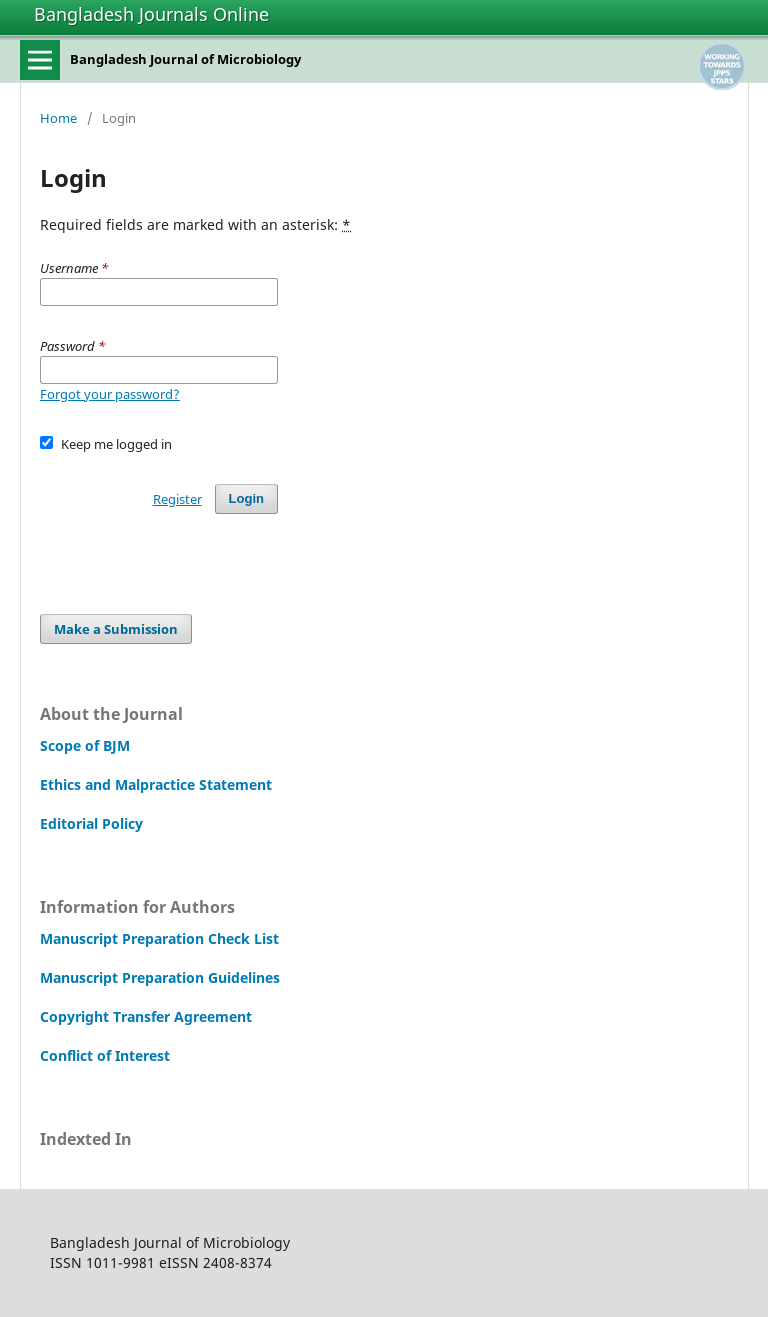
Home (58, 118)
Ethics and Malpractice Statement (156, 784)
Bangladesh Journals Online (151, 14)
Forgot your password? (110, 394)
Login (246, 498)
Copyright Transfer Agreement (146, 1016)
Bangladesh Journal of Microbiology (185, 59)
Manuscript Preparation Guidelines (160, 977)
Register (177, 499)
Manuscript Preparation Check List (159, 938)
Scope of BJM (85, 745)
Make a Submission (116, 629)
